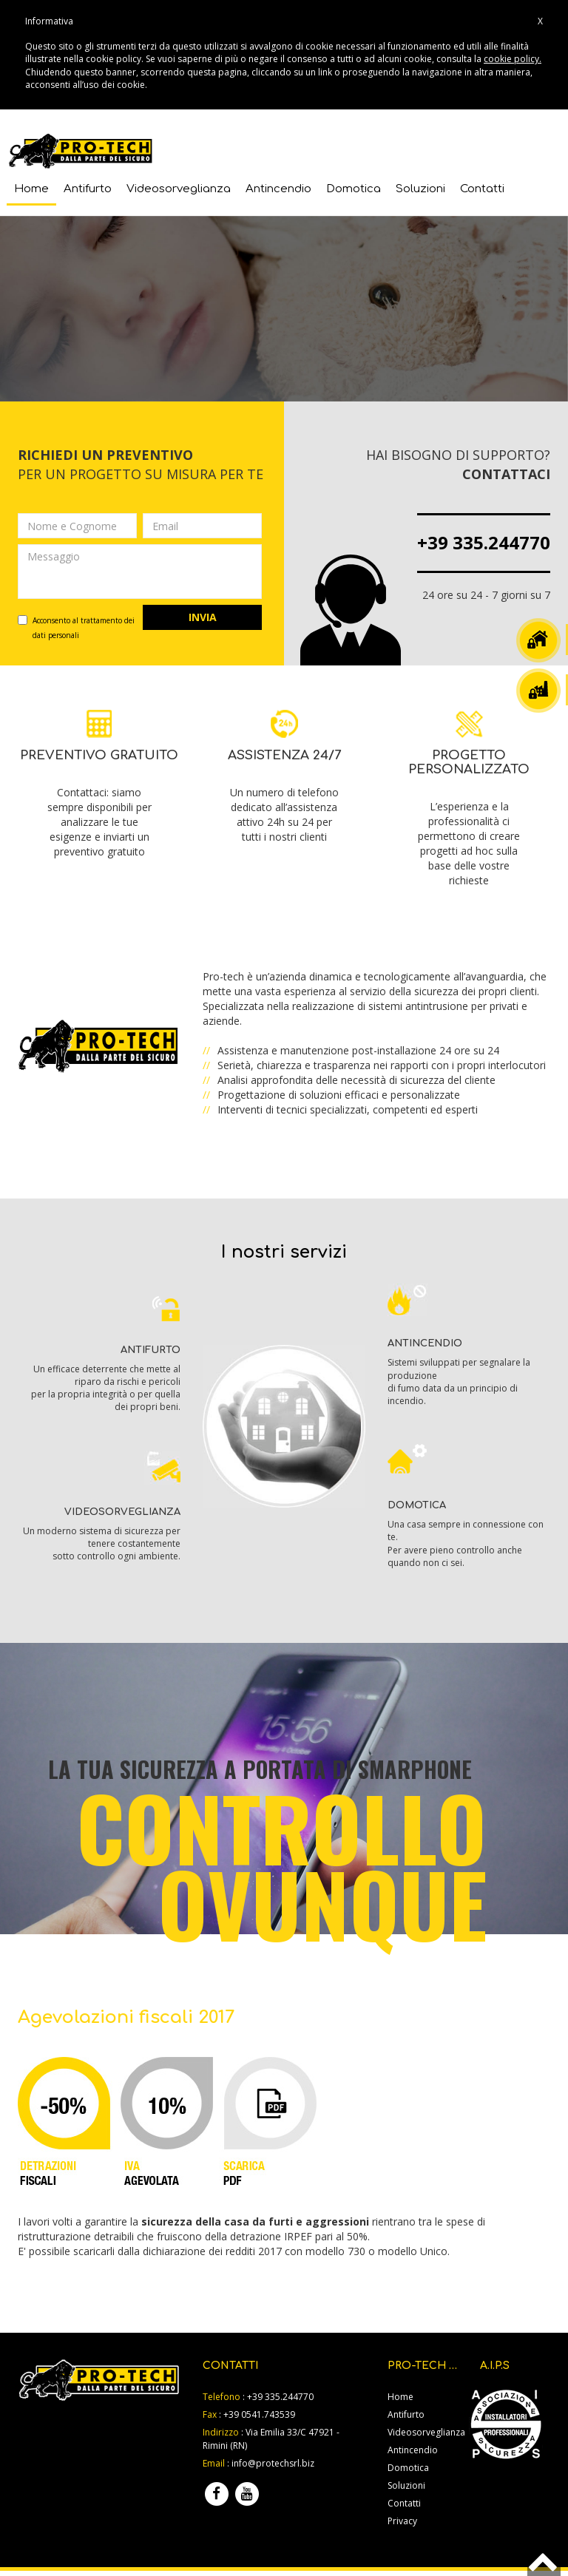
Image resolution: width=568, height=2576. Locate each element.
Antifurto (88, 187)
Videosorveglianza (178, 187)
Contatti (482, 187)
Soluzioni (420, 187)
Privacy (402, 2520)
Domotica (353, 187)
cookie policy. (512, 58)
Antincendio (278, 187)
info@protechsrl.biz (272, 2462)
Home (31, 187)
